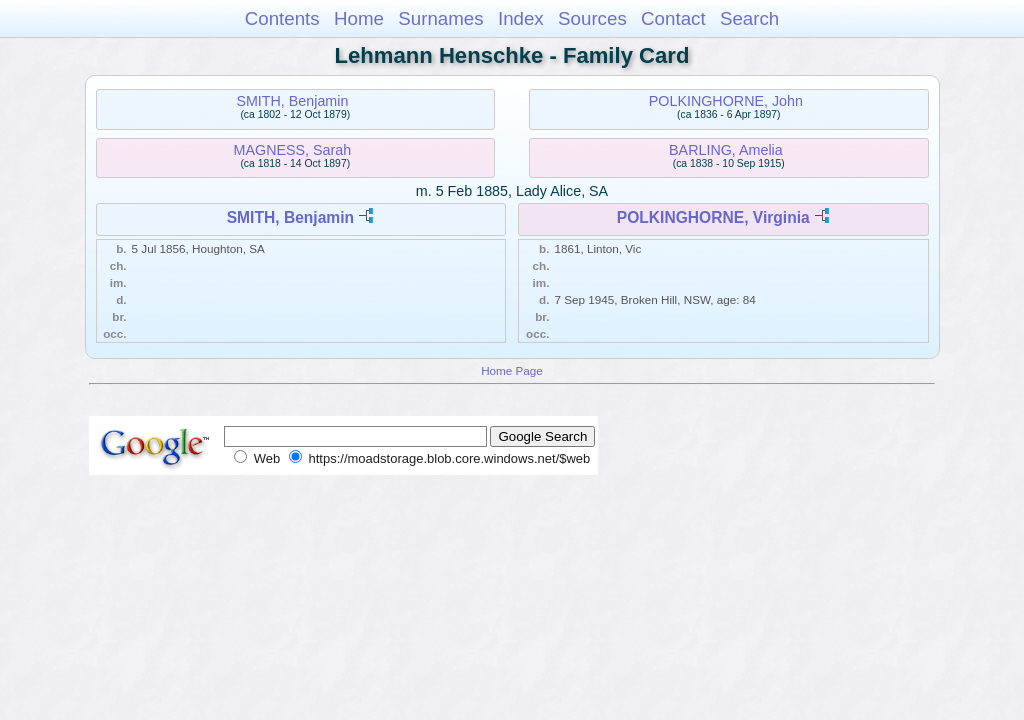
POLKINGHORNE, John (726, 101)
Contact (673, 18)
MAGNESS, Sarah (293, 150)
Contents (282, 18)
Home (359, 18)
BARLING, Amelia (726, 150)
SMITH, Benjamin (292, 101)
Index (521, 18)
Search (749, 18)
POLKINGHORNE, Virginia (713, 217)
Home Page (512, 370)
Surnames (440, 18)
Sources (592, 18)
